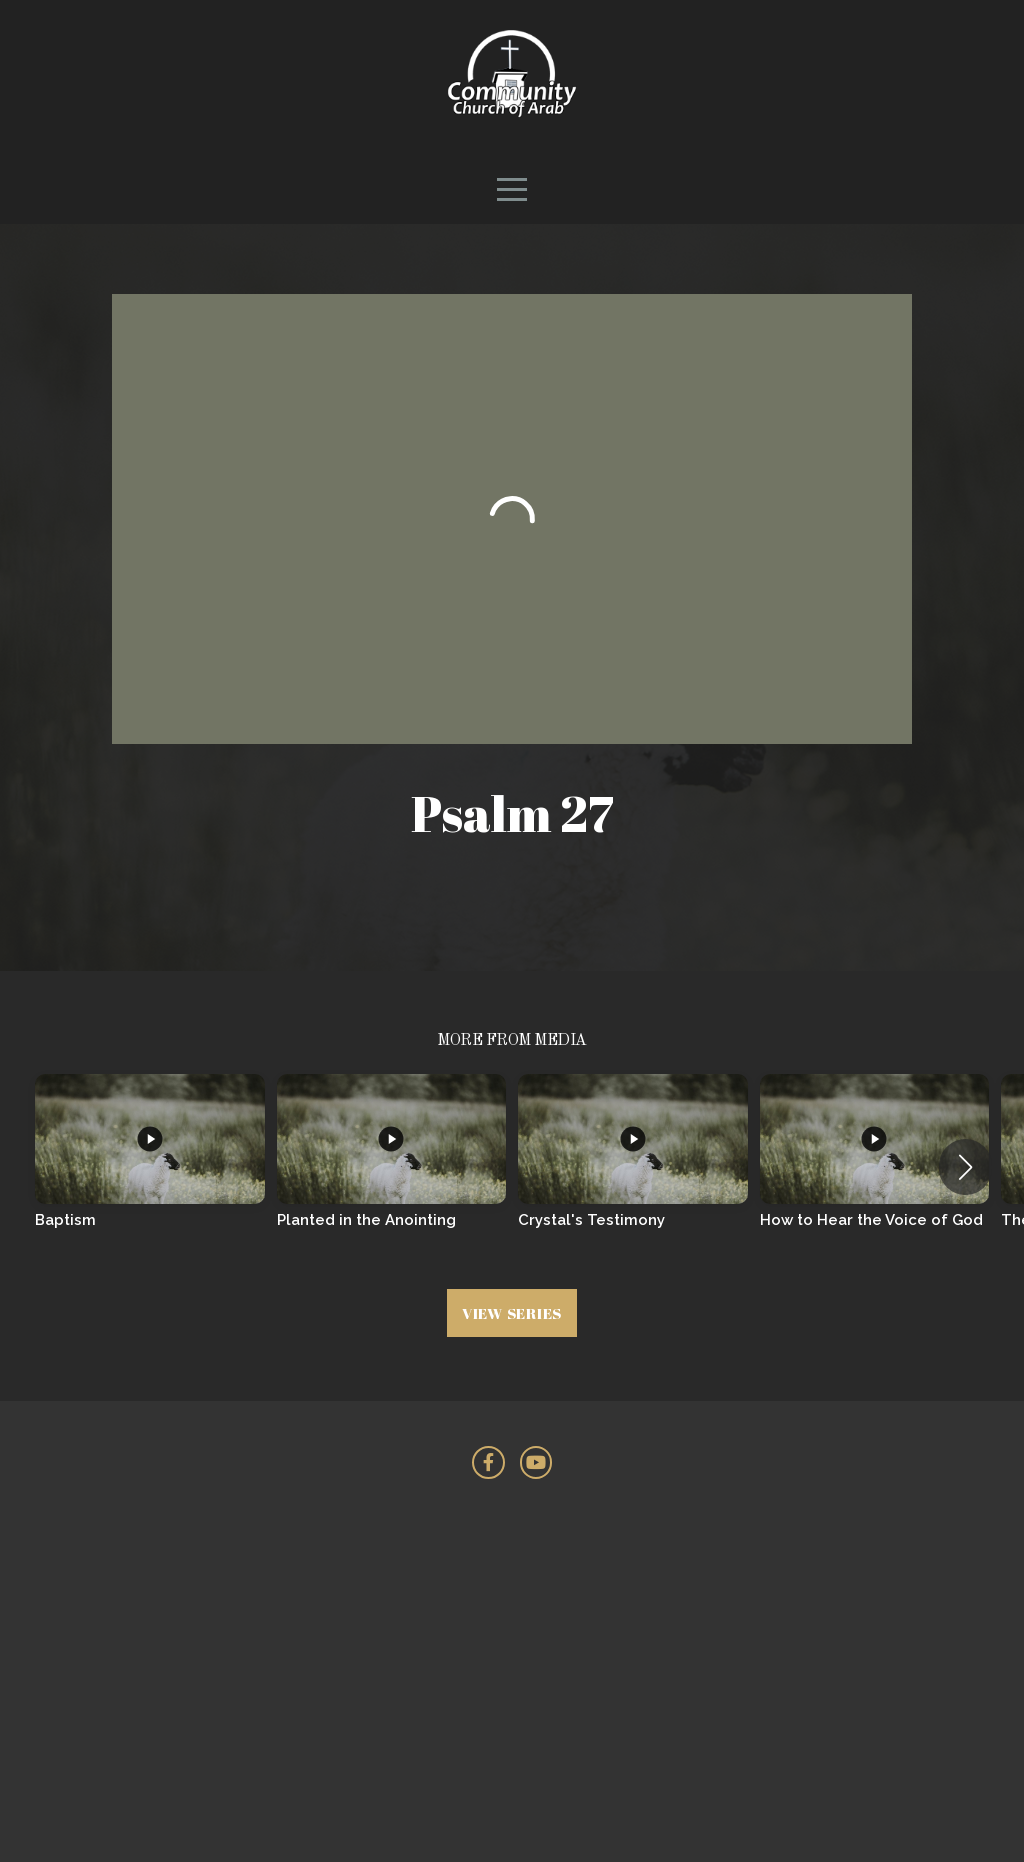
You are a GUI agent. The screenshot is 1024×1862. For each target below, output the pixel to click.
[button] (965, 1167)
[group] (150, 1166)
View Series (512, 1313)
